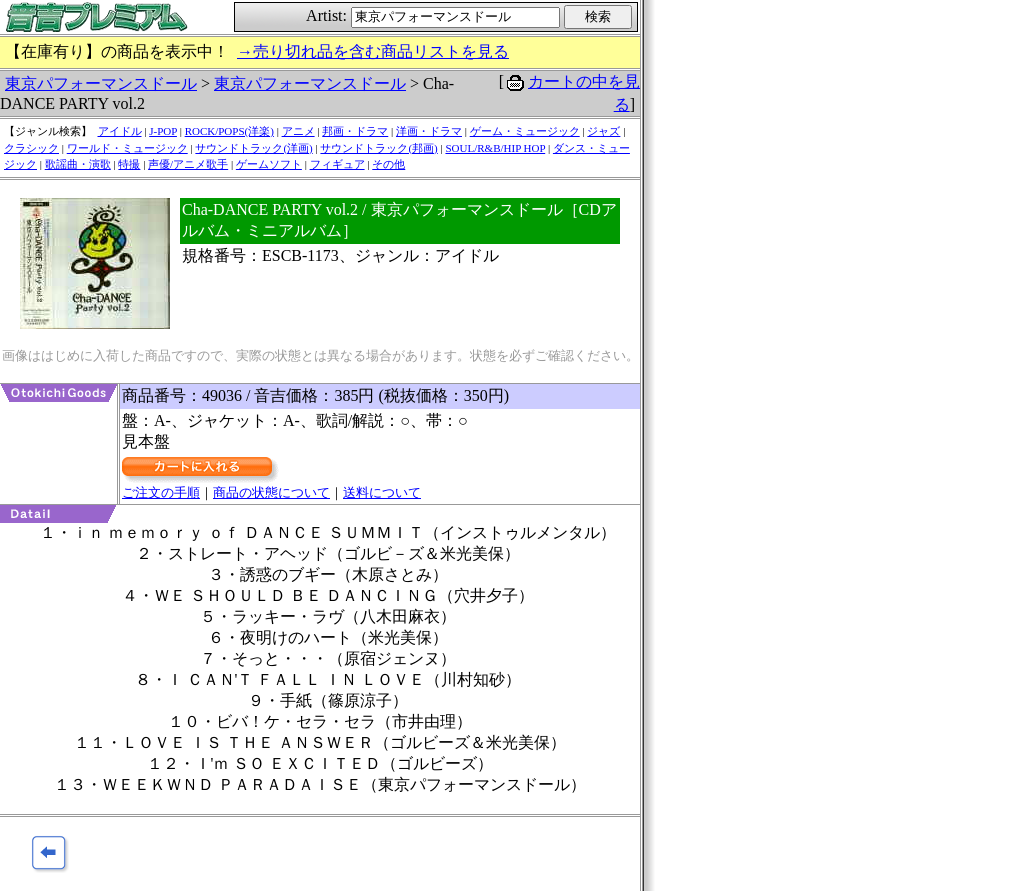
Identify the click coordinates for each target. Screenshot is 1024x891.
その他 (388, 164)
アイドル (120, 131)
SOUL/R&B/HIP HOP (495, 148)
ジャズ (603, 131)
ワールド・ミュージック (127, 148)
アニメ (298, 131)
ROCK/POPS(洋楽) (229, 131)
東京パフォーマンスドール (101, 83)
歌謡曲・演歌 (78, 164)
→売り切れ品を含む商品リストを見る (373, 51)
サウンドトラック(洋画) (253, 148)
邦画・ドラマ (355, 131)
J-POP (163, 131)
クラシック (31, 148)
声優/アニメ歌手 (188, 164)
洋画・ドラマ (429, 131)
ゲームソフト (269, 164)
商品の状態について (271, 492)
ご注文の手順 (161, 492)
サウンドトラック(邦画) (378, 148)
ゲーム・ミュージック (525, 131)
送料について (382, 492)
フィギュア (337, 164)
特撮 (129, 164)
